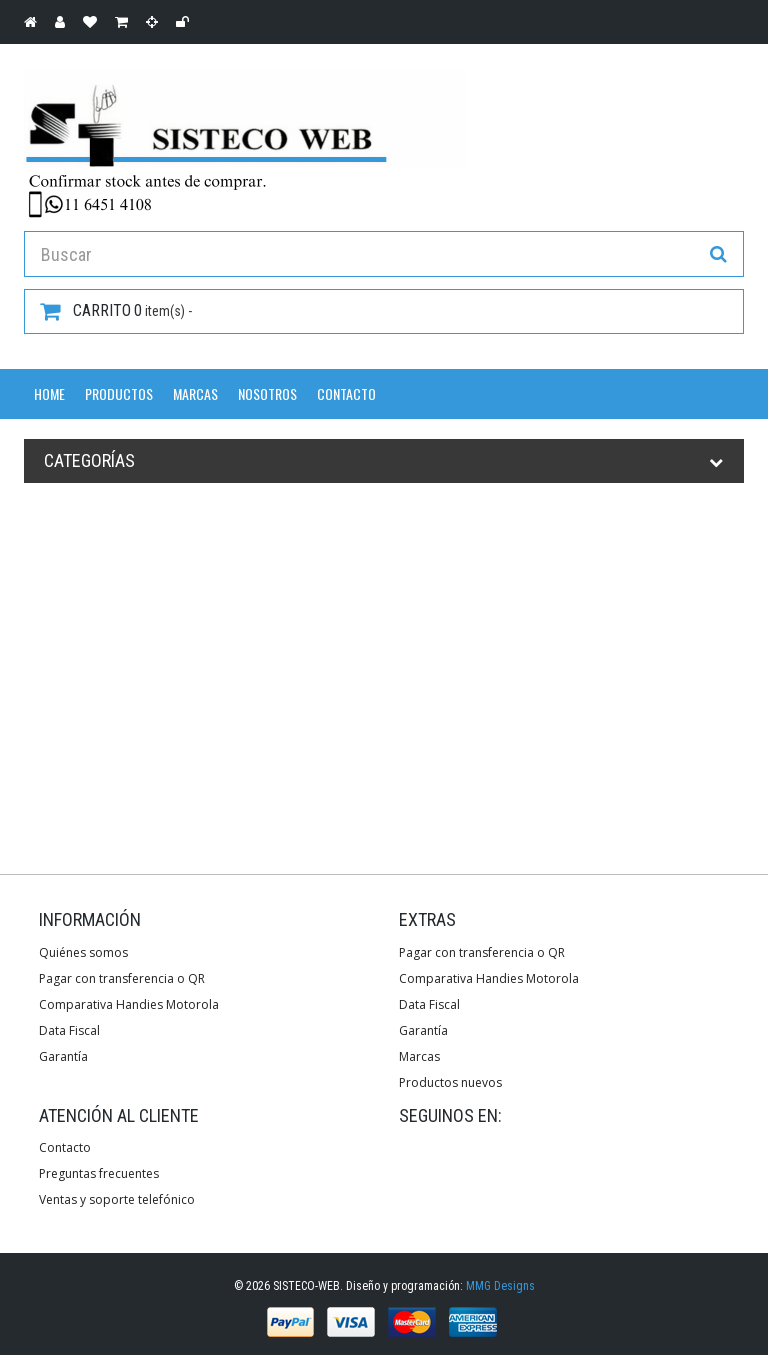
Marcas (195, 393)
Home (49, 393)
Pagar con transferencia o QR (122, 978)
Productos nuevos (450, 1082)
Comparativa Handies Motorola (129, 1004)
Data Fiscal (69, 1030)
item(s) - (116, 311)
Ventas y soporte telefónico (117, 1199)
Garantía (63, 1056)
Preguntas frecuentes (99, 1173)
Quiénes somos (83, 952)
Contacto (346, 393)
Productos (119, 393)
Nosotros (267, 393)
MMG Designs (500, 1286)
